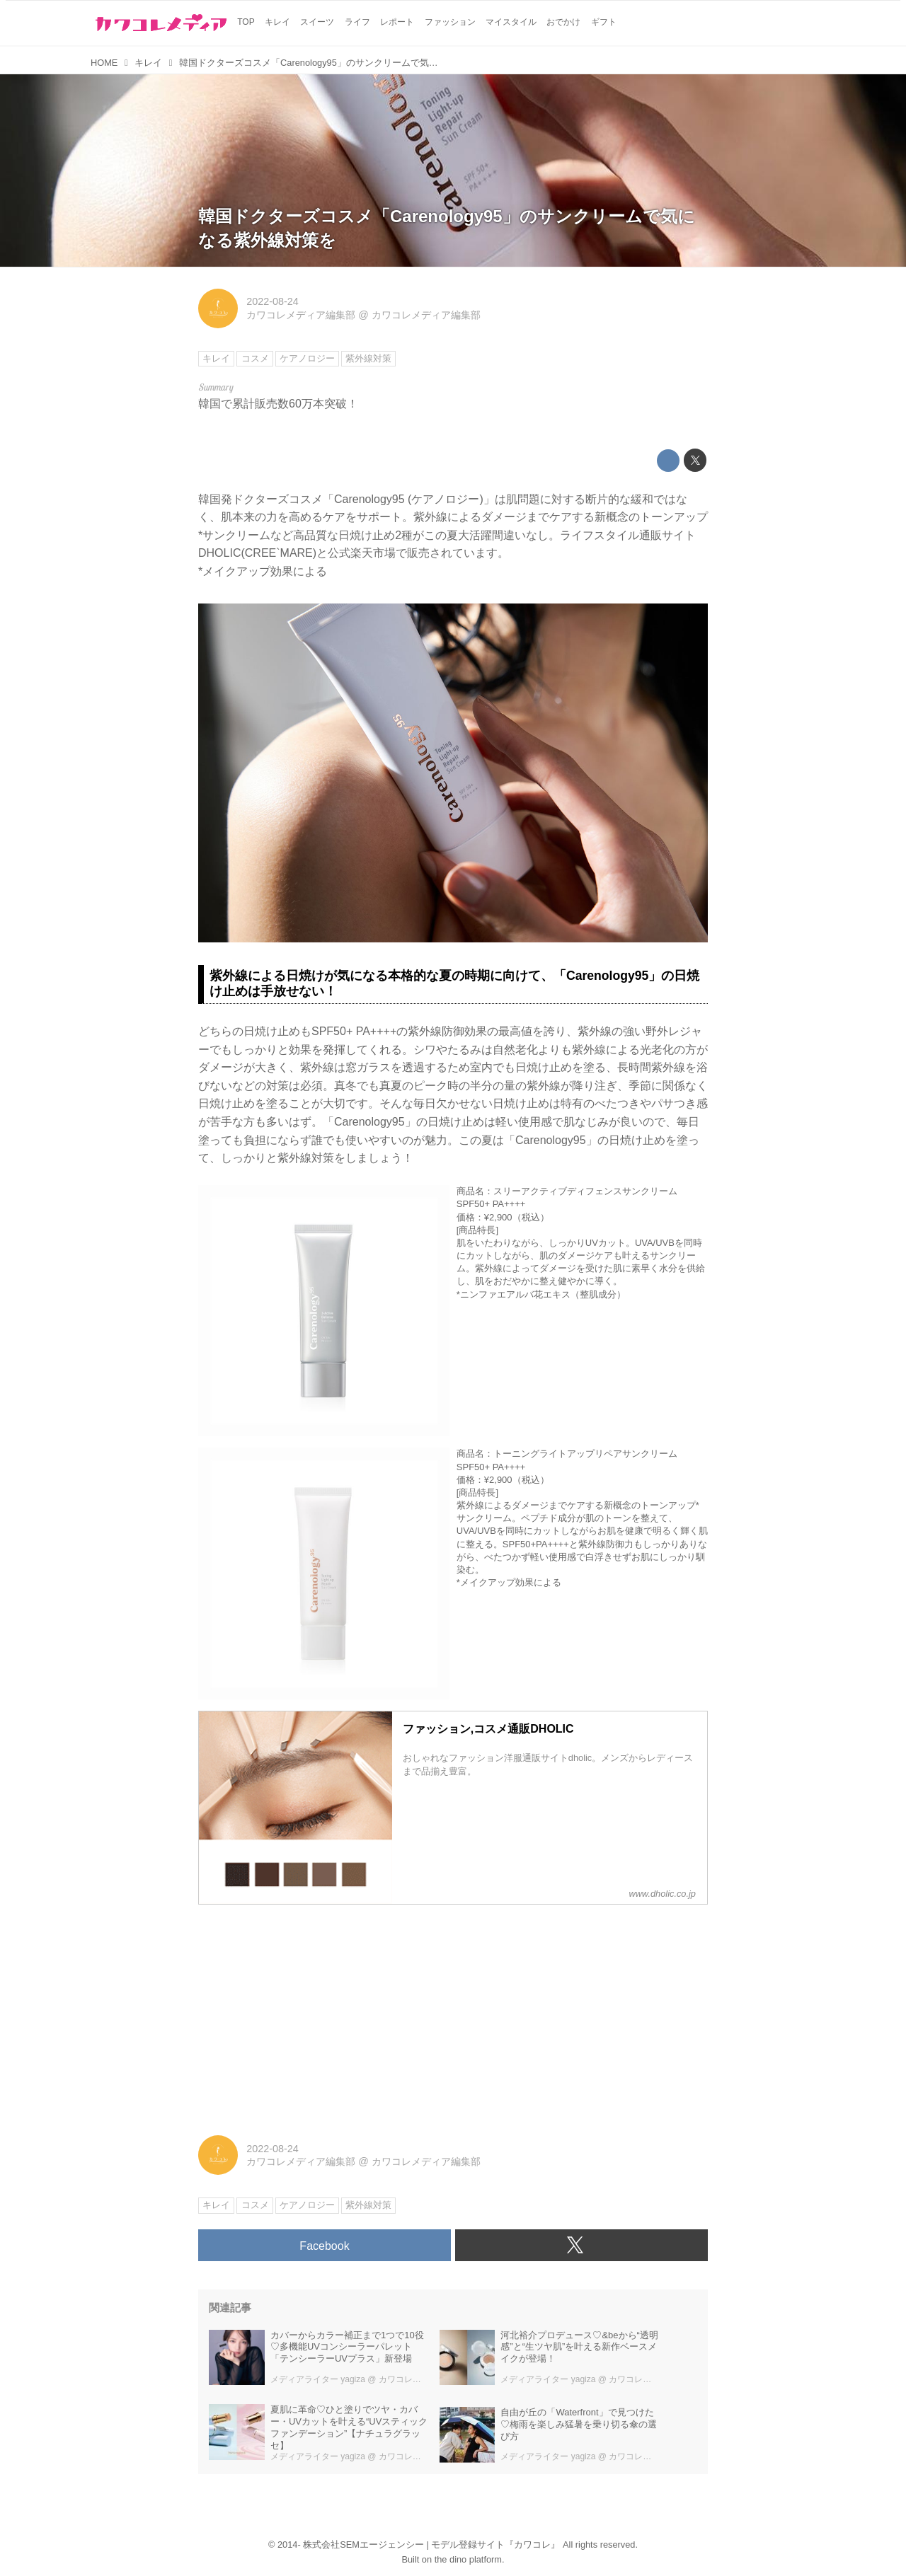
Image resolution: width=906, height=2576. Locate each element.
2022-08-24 (272, 301)
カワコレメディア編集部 (300, 314)
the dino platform (468, 2559)
